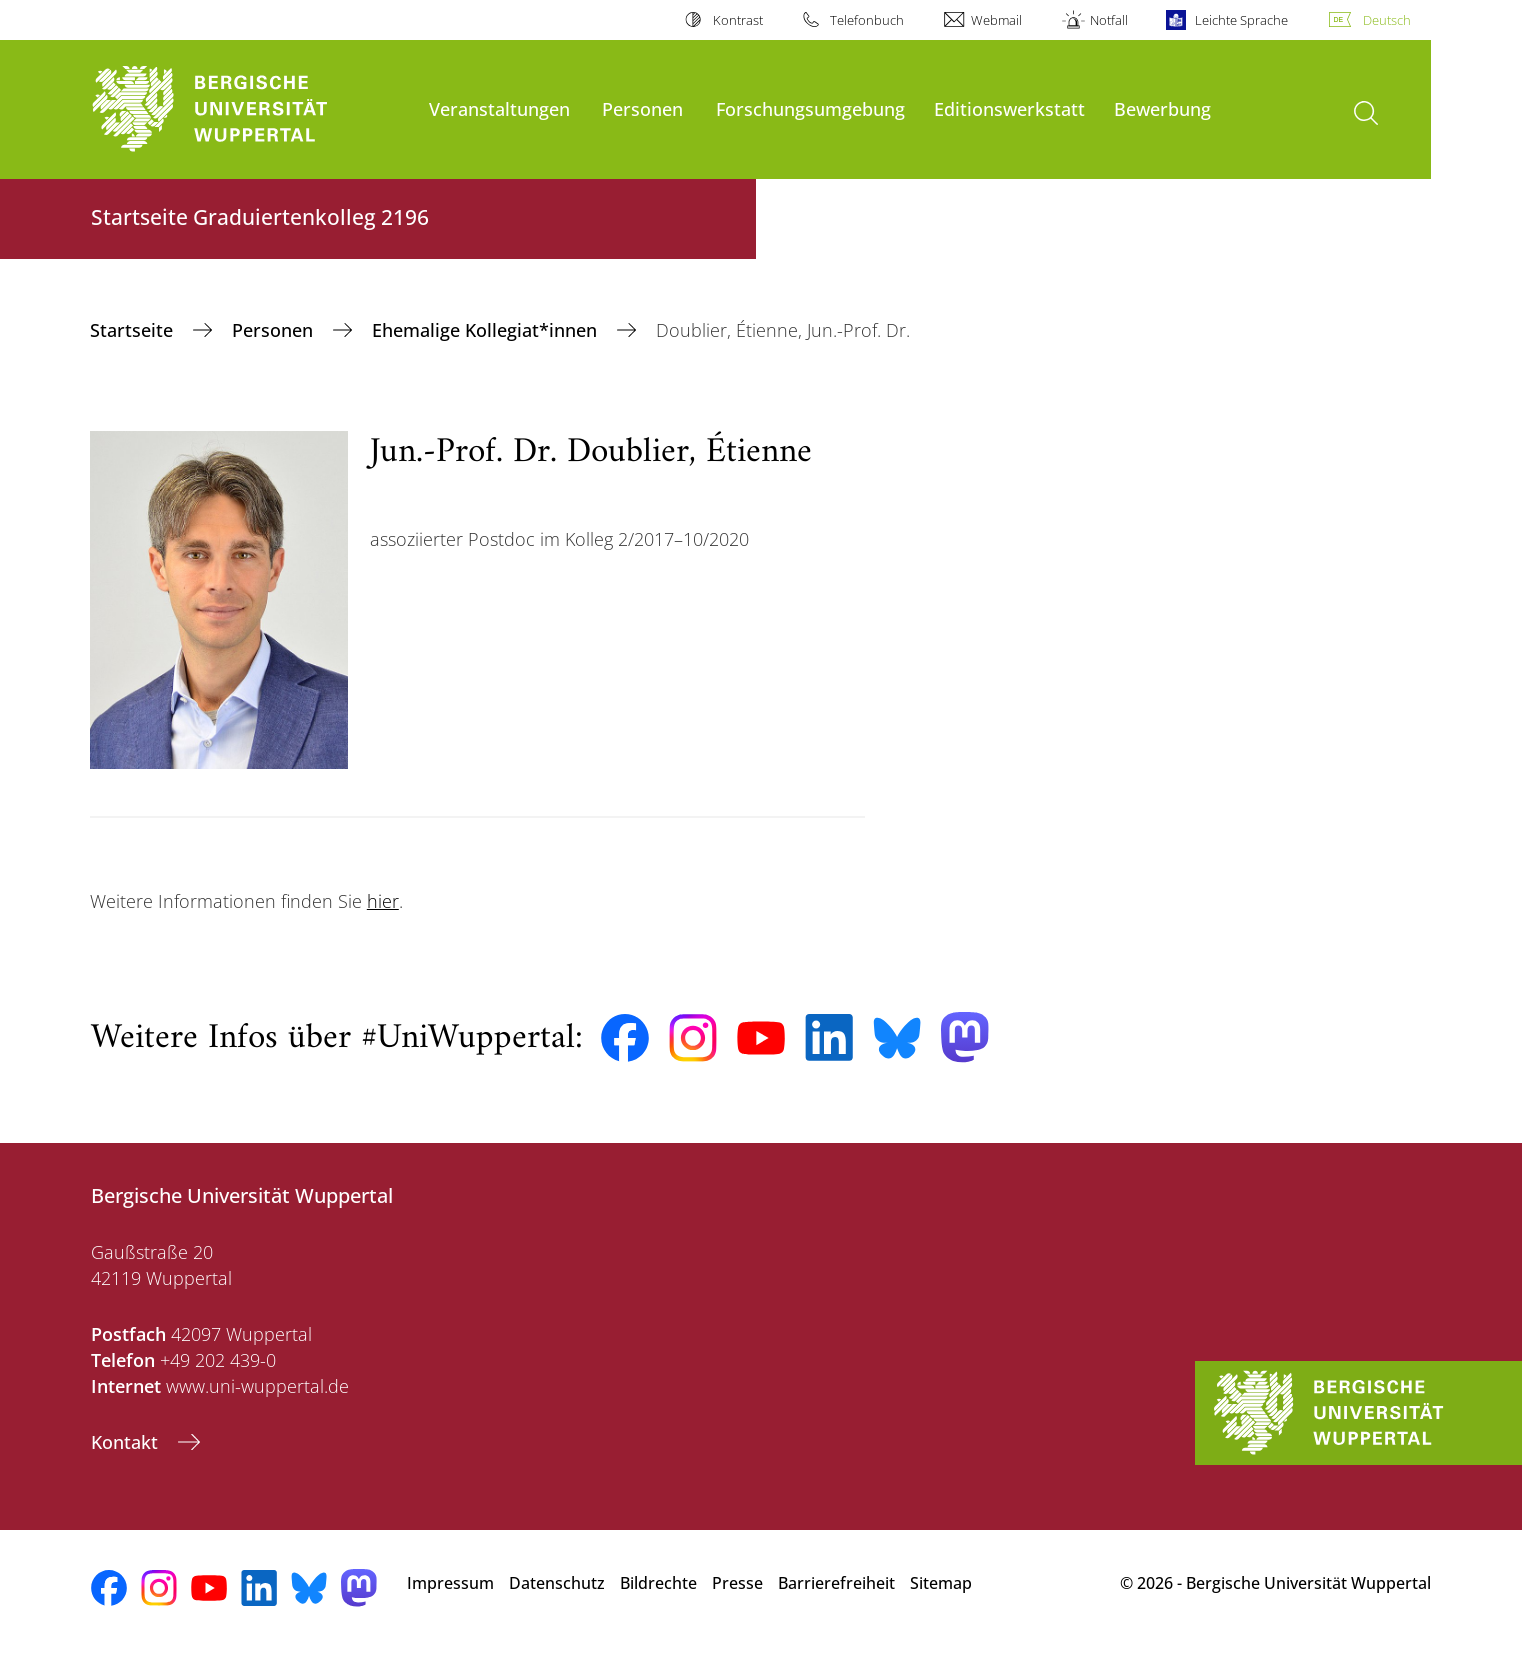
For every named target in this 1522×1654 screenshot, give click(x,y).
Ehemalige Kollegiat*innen (487, 330)
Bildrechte (658, 1583)
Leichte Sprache (1241, 20)
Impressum (450, 1583)
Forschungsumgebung (810, 108)
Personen (642, 108)
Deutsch (1387, 20)
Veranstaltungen (499, 108)
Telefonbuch (867, 20)
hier (383, 901)
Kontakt (127, 1442)
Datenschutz (557, 1583)
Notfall (1109, 20)
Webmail (996, 20)
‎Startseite (134, 330)
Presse (737, 1583)
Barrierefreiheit (836, 1583)
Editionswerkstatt (1009, 108)
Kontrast (738, 20)
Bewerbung (1162, 108)
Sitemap (941, 1583)
